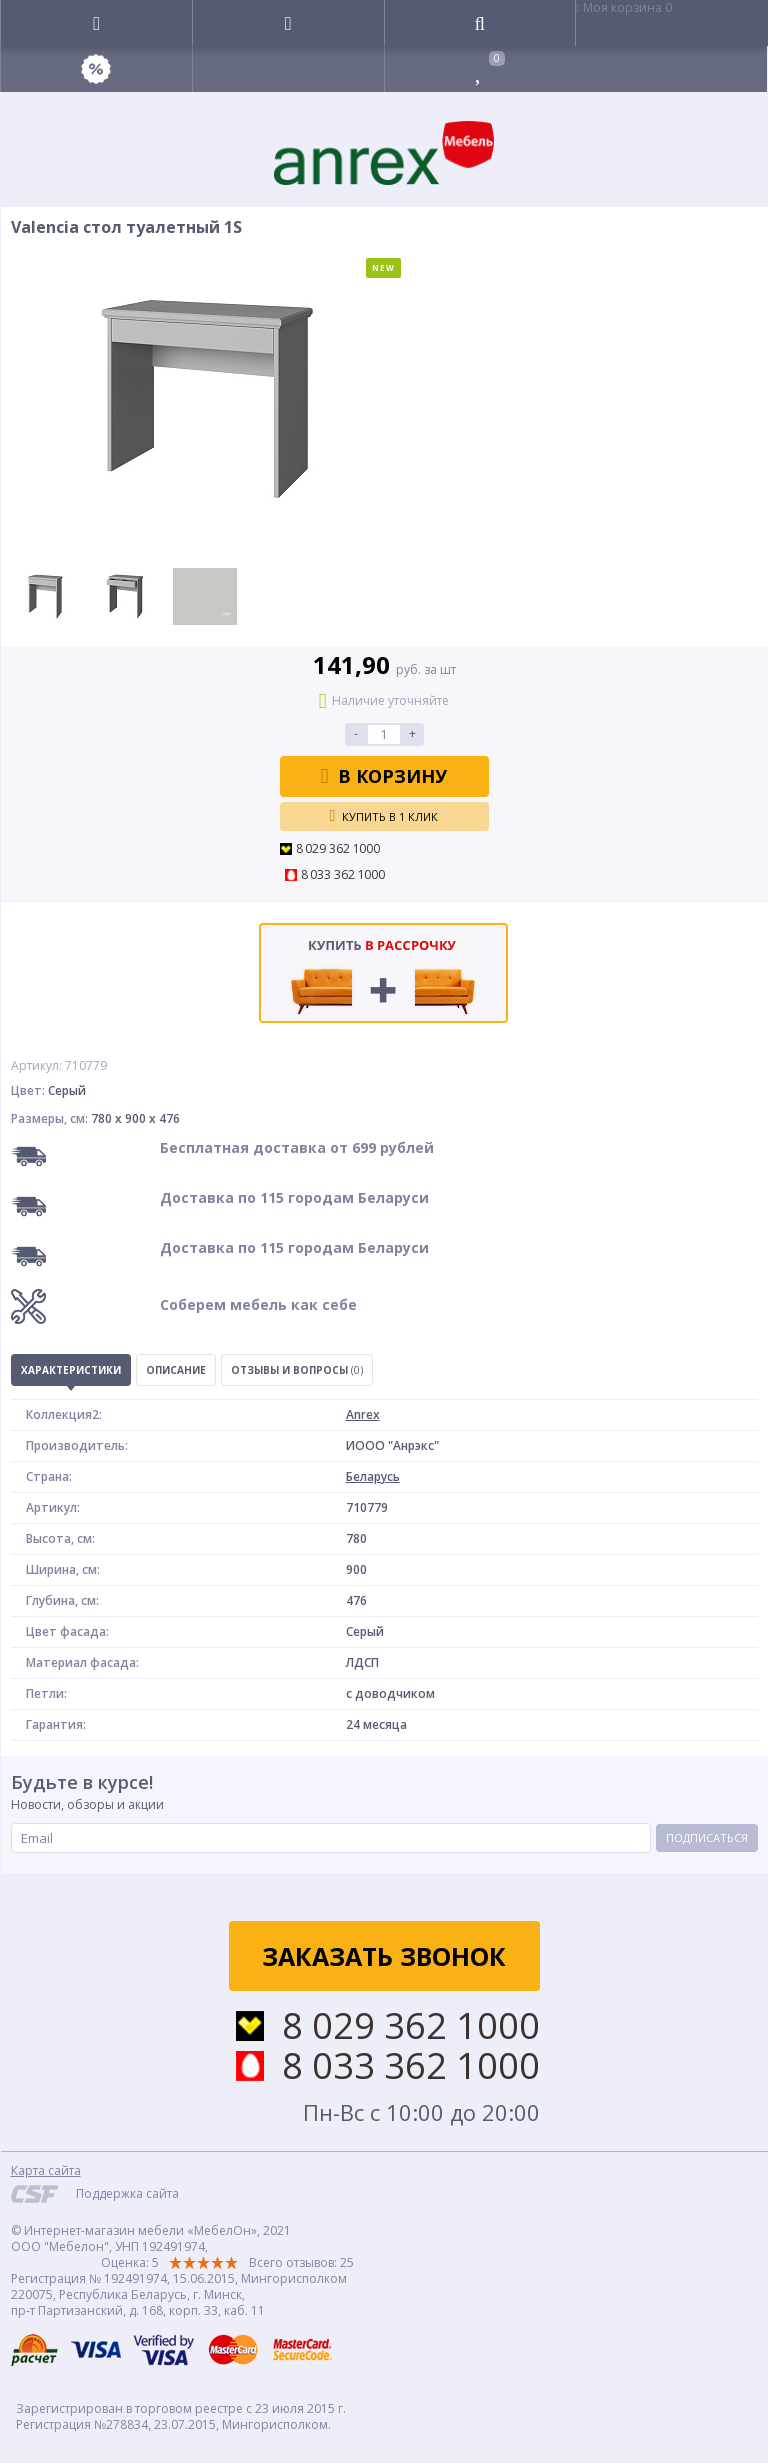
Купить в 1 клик (384, 816)
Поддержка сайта (127, 2193)
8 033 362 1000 (343, 875)
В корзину (384, 776)
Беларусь (373, 1476)
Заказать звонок (384, 1956)
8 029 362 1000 (338, 849)
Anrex (363, 1414)
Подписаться (707, 1837)
